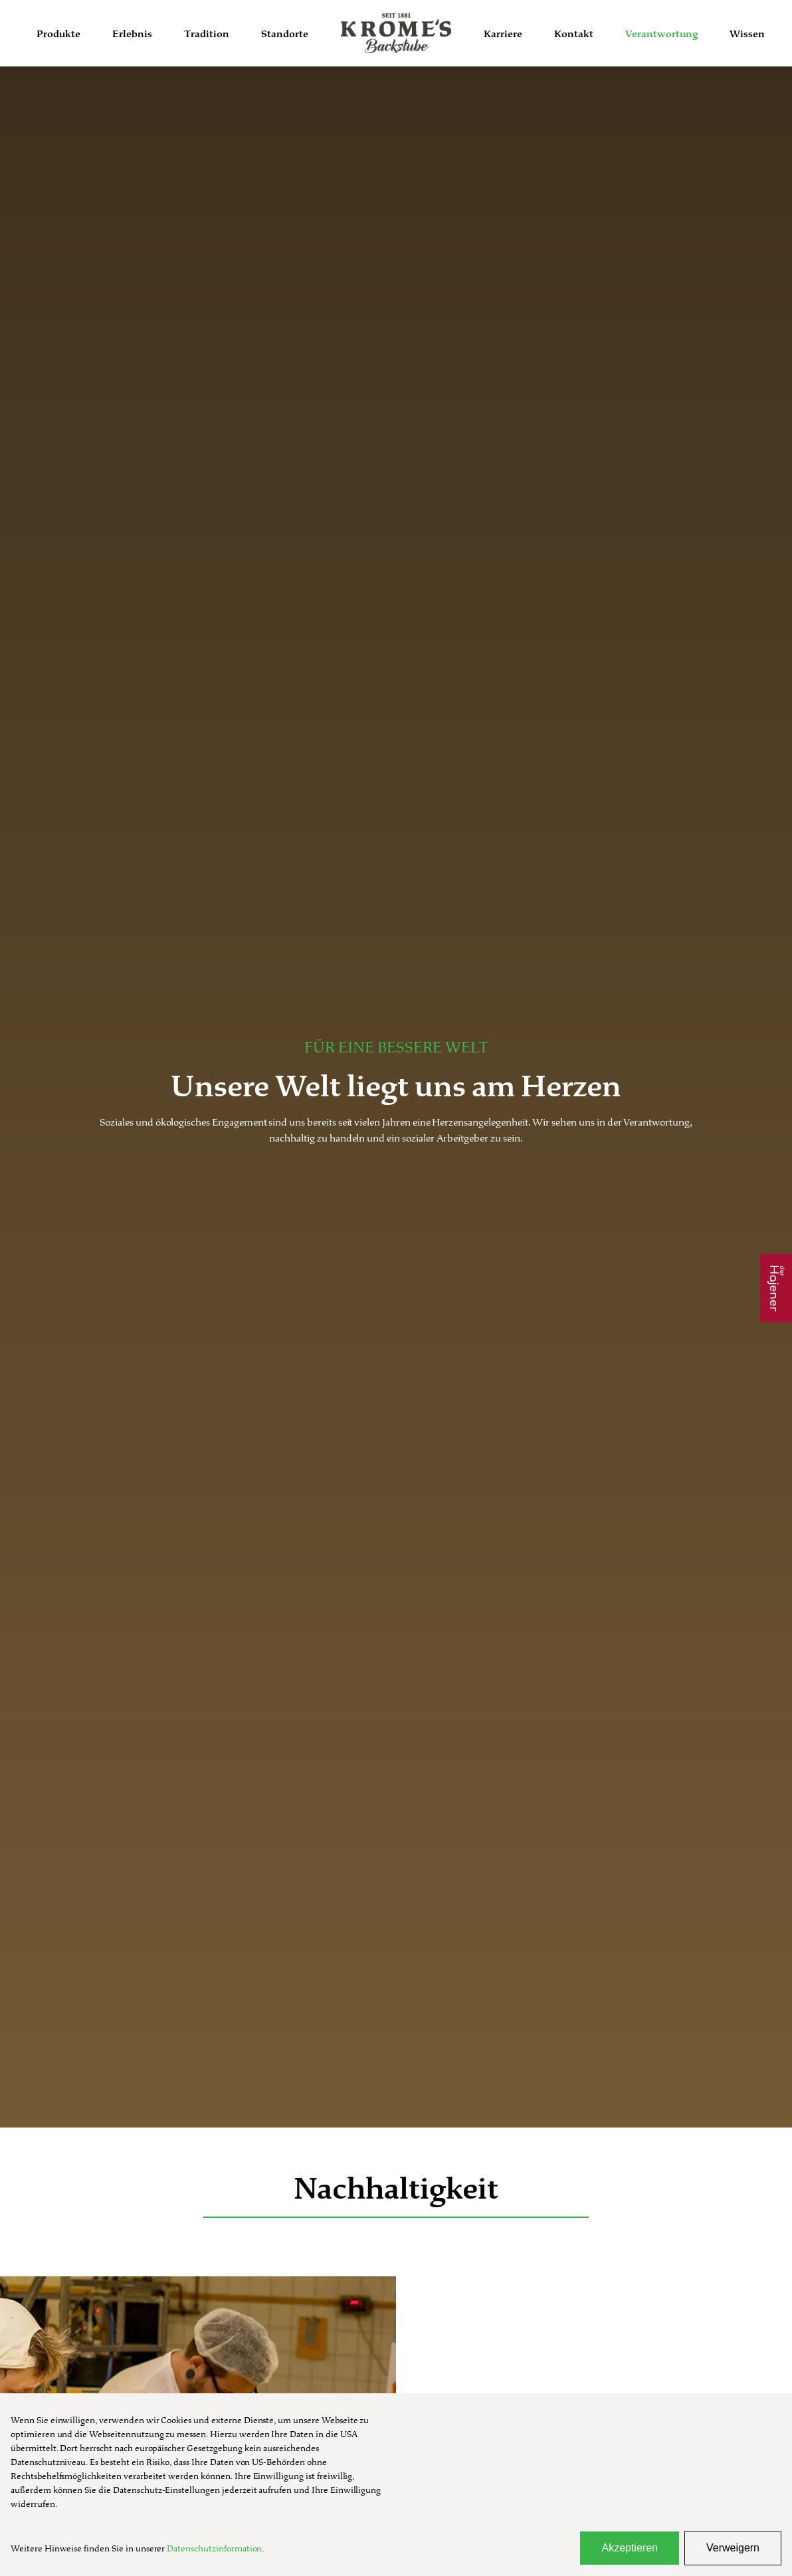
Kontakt (573, 34)
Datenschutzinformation (214, 2548)
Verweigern (732, 2547)
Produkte (58, 34)
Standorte (284, 34)
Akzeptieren (629, 2547)
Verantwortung (661, 34)
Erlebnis (132, 34)
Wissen (747, 34)
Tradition (206, 34)
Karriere (503, 34)
